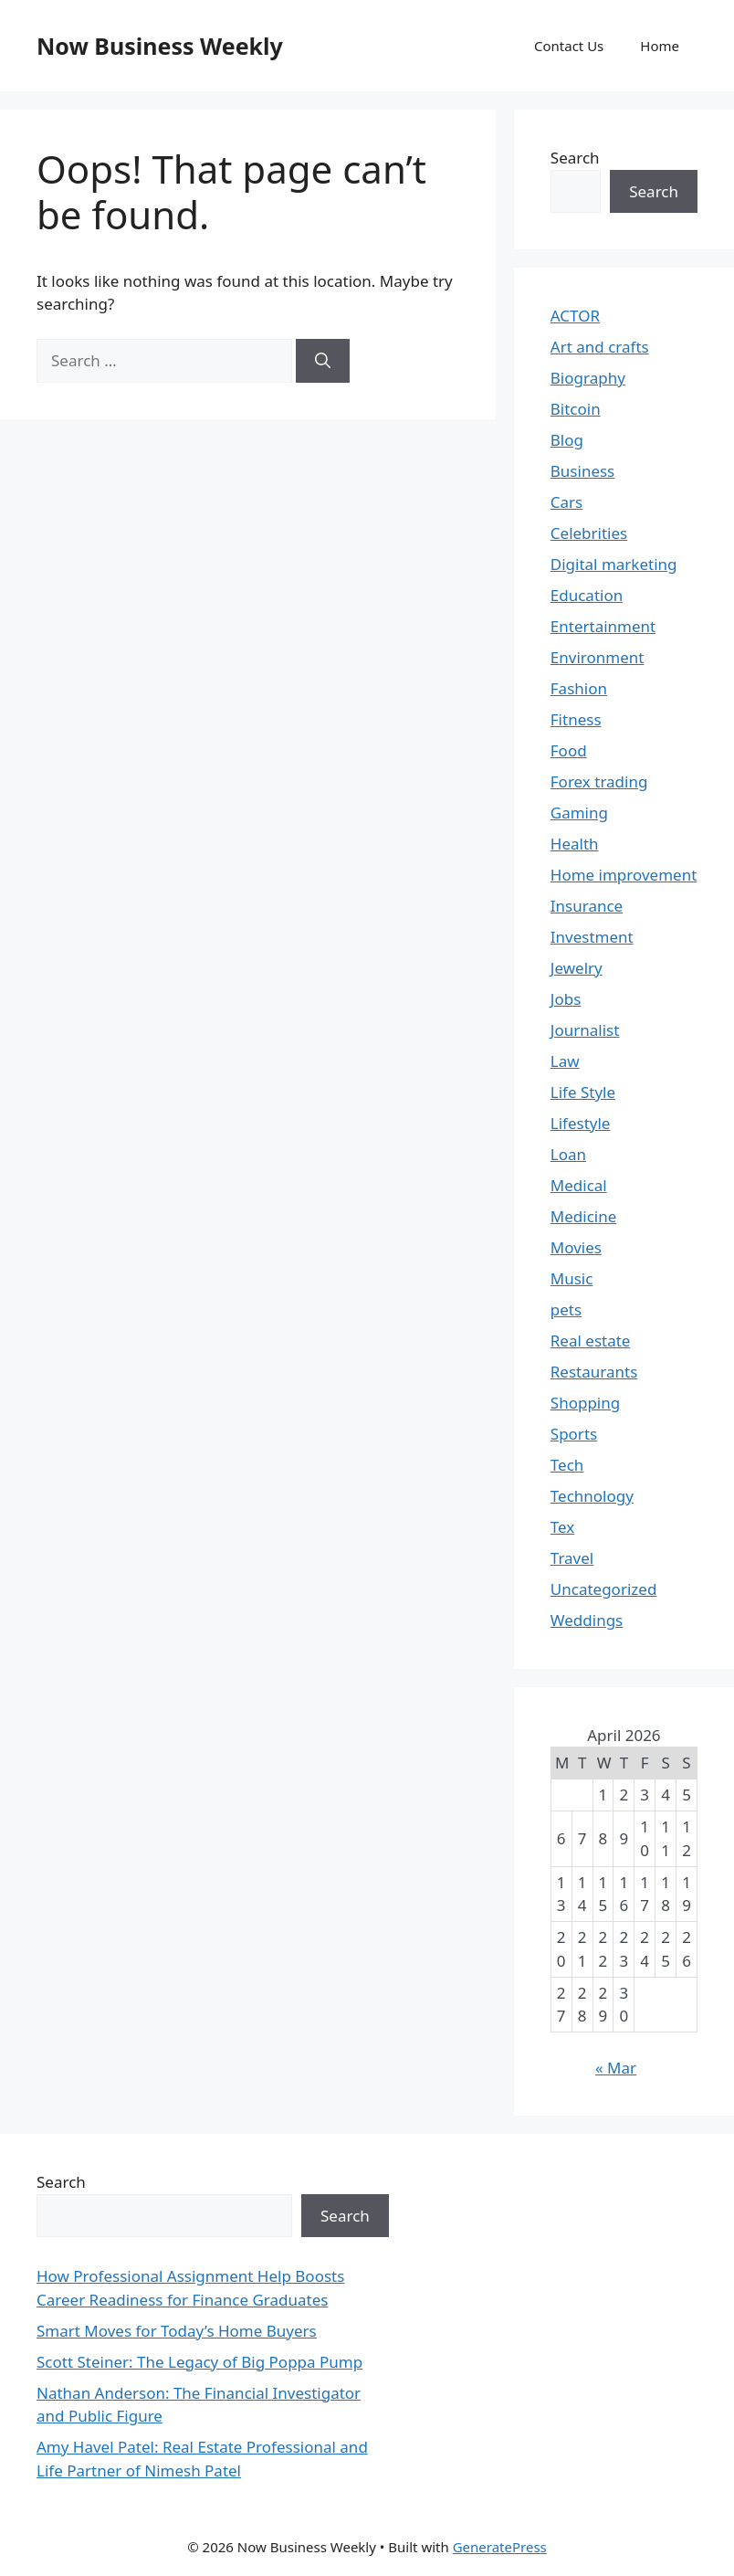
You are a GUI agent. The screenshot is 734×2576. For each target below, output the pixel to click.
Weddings (586, 1620)
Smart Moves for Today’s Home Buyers (177, 2330)
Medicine (583, 1216)
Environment (597, 657)
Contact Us (568, 46)
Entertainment (602, 626)
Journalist (585, 1029)
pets (566, 1309)
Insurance (586, 905)
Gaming (579, 812)
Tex (562, 1526)
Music (571, 1278)
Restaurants (594, 1371)
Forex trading (599, 781)
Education (586, 595)
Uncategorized (603, 1588)
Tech (567, 1464)
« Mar (615, 2067)
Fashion (578, 688)
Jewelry (576, 967)
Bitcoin (575, 408)
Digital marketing (613, 564)
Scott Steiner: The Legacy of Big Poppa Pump (199, 2361)
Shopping (585, 1402)
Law (565, 1061)
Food (568, 750)
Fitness (576, 719)
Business (582, 470)
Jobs (566, 998)
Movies (576, 1247)
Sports (573, 1433)
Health (574, 843)
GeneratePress (500, 2547)
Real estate (590, 1340)
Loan (568, 1154)
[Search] (323, 361)
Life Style (582, 1092)
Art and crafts (599, 346)
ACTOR (575, 315)
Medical (578, 1185)
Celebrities (588, 533)
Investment (592, 936)
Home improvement (623, 874)
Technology (592, 1495)
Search (575, 157)
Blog (566, 439)
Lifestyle (580, 1123)
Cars (566, 501)
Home (659, 46)
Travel (571, 1557)
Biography (587, 377)
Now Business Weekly (160, 45)
